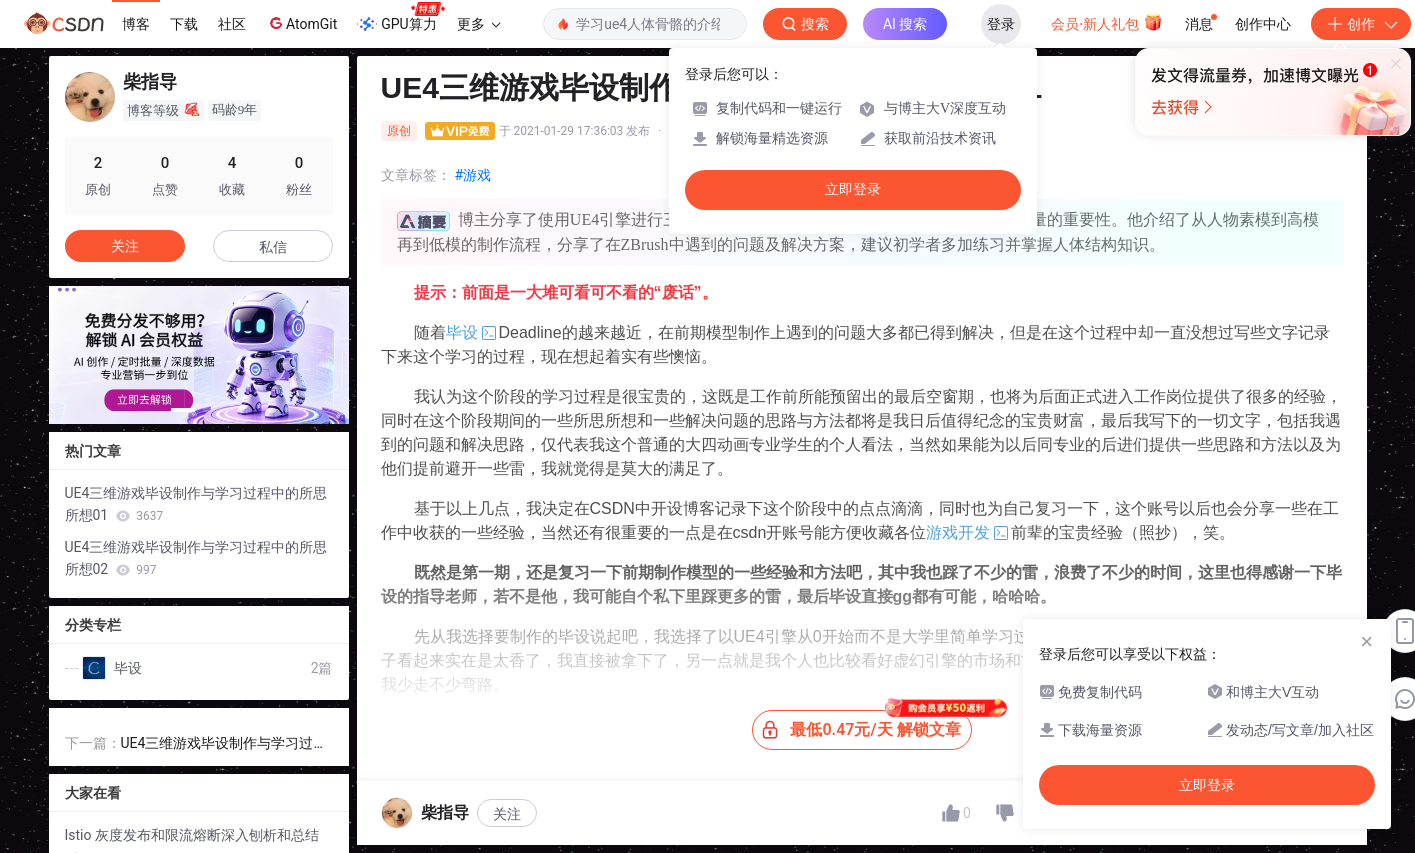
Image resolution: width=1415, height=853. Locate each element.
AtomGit (301, 23)
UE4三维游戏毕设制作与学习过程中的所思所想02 (196, 558)
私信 (273, 247)
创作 (1361, 24)
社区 (232, 24)
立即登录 (853, 189)
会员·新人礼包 (1106, 22)
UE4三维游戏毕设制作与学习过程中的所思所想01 (196, 504)
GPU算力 (400, 18)
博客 (136, 24)
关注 (507, 814)
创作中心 (1263, 24)
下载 (184, 24)
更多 (479, 24)
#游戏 (473, 175)
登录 (1001, 24)
